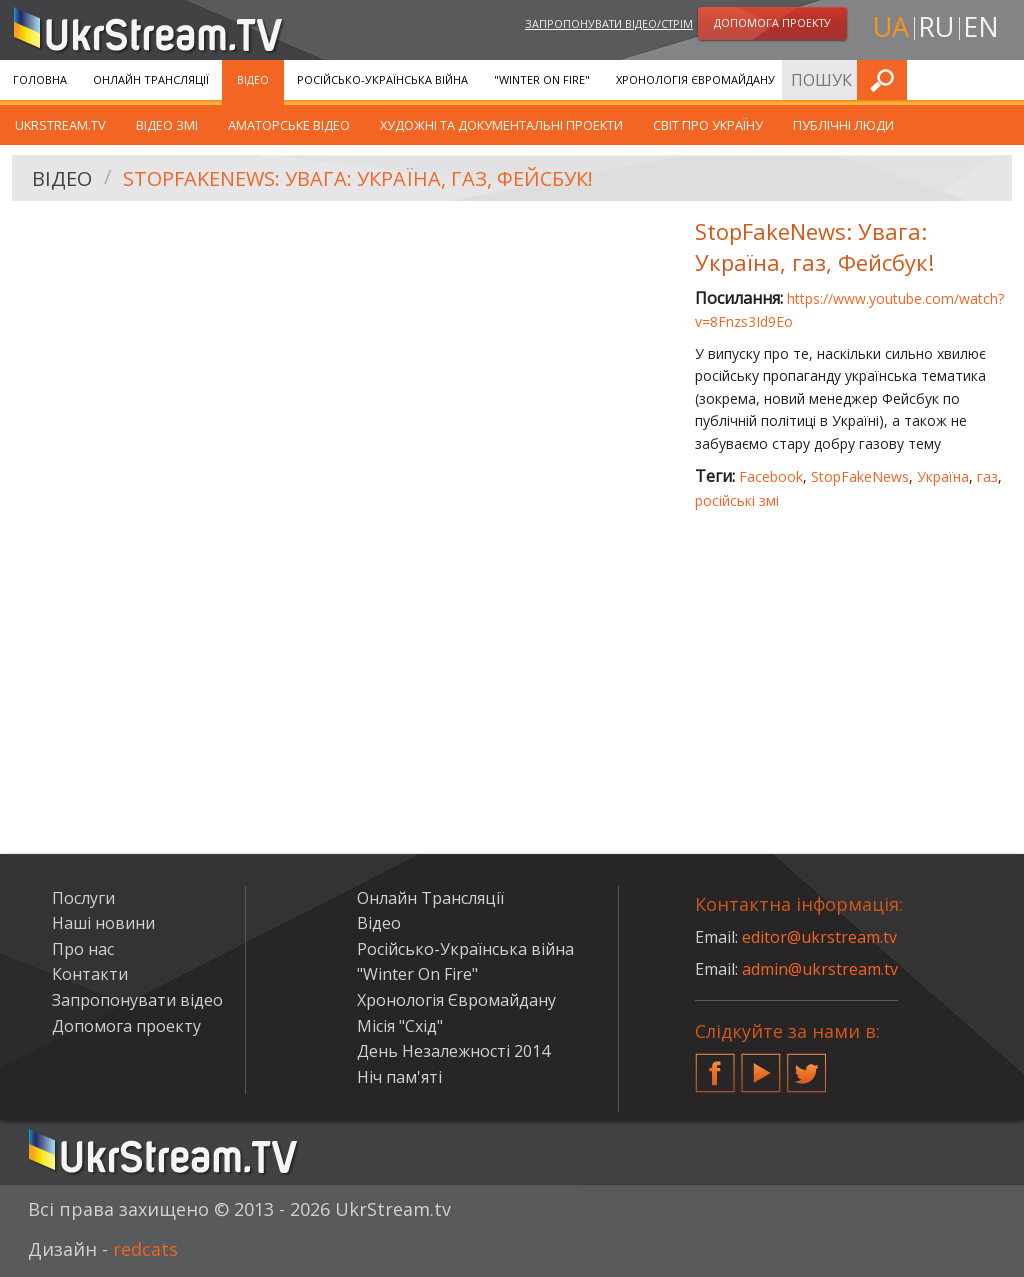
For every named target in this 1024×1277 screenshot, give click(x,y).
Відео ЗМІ (167, 125)
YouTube (761, 1065)
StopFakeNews (860, 476)
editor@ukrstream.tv (819, 937)
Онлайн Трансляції (151, 79)
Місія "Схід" (400, 1026)
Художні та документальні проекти (501, 125)
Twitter (807, 1065)
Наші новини (103, 923)
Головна (40, 79)
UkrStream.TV (60, 125)
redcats (145, 1249)
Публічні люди (843, 125)
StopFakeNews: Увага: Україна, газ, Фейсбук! (357, 178)
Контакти (90, 974)
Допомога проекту (126, 1026)
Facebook (771, 476)
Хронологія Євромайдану (695, 79)
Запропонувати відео (137, 1000)
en (981, 26)
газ (987, 476)
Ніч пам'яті (399, 1077)
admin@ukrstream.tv (820, 969)
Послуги (827, 79)
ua (891, 26)
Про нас (83, 949)
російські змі (737, 500)
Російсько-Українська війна (382, 79)
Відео (253, 79)
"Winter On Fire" (542, 79)
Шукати (1003, 79)
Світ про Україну (708, 125)
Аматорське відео (289, 125)
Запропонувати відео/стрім (609, 23)
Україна (943, 476)
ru (936, 26)
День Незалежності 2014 (453, 1051)
